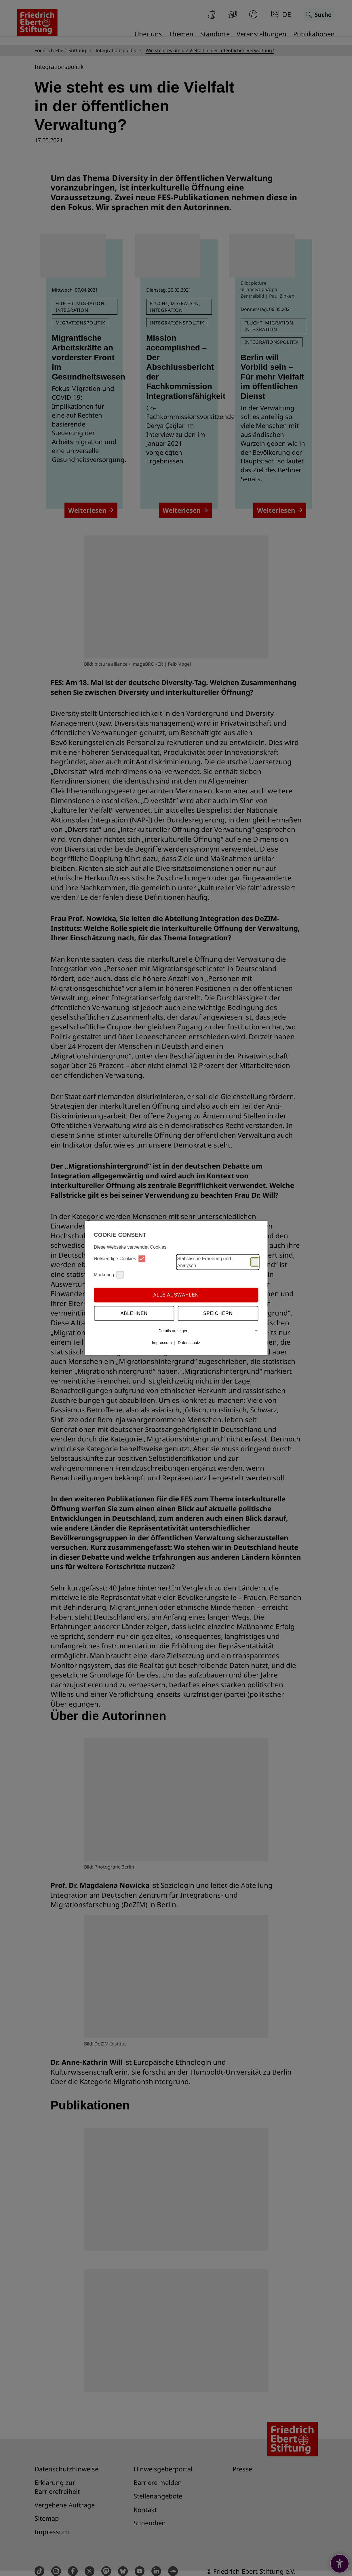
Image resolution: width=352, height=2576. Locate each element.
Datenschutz (189, 1342)
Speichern (218, 1313)
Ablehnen (134, 1313)
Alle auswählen (176, 1294)
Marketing (108, 1274)
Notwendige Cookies (120, 1258)
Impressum (162, 1342)
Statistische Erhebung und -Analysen (217, 1262)
